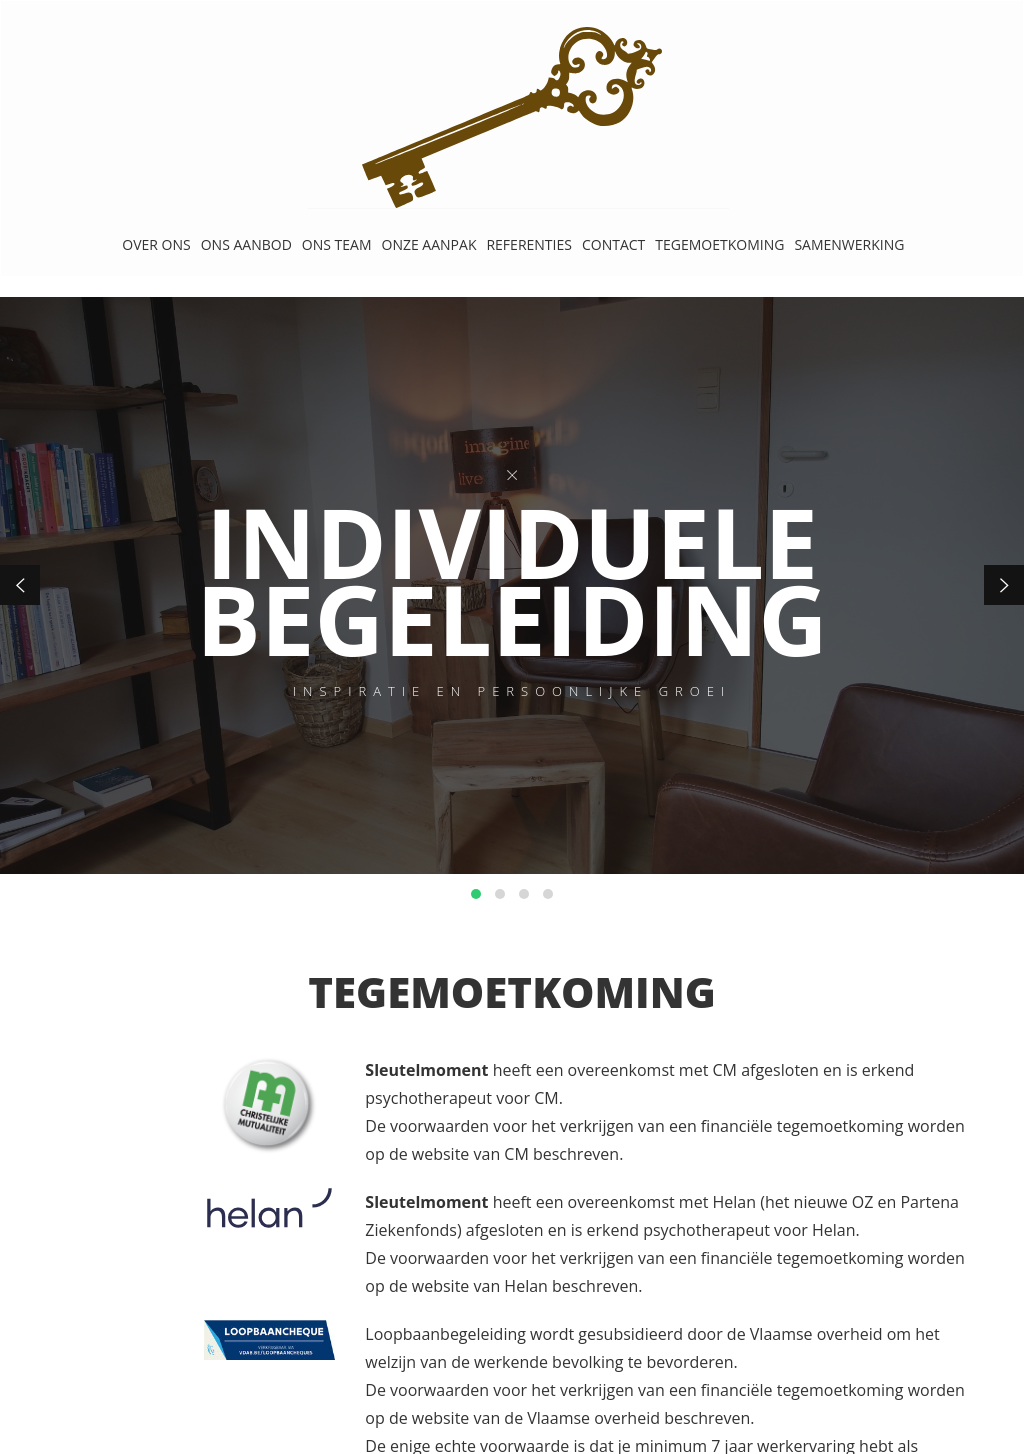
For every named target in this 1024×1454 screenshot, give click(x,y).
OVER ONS (156, 244)
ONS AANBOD (246, 244)
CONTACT (613, 244)
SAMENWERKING (849, 244)
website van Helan (480, 1286)
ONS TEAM (337, 244)
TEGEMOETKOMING (719, 244)
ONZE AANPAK (429, 244)
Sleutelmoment (426, 1070)
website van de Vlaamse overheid (536, 1418)
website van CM (470, 1154)
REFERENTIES (528, 244)
